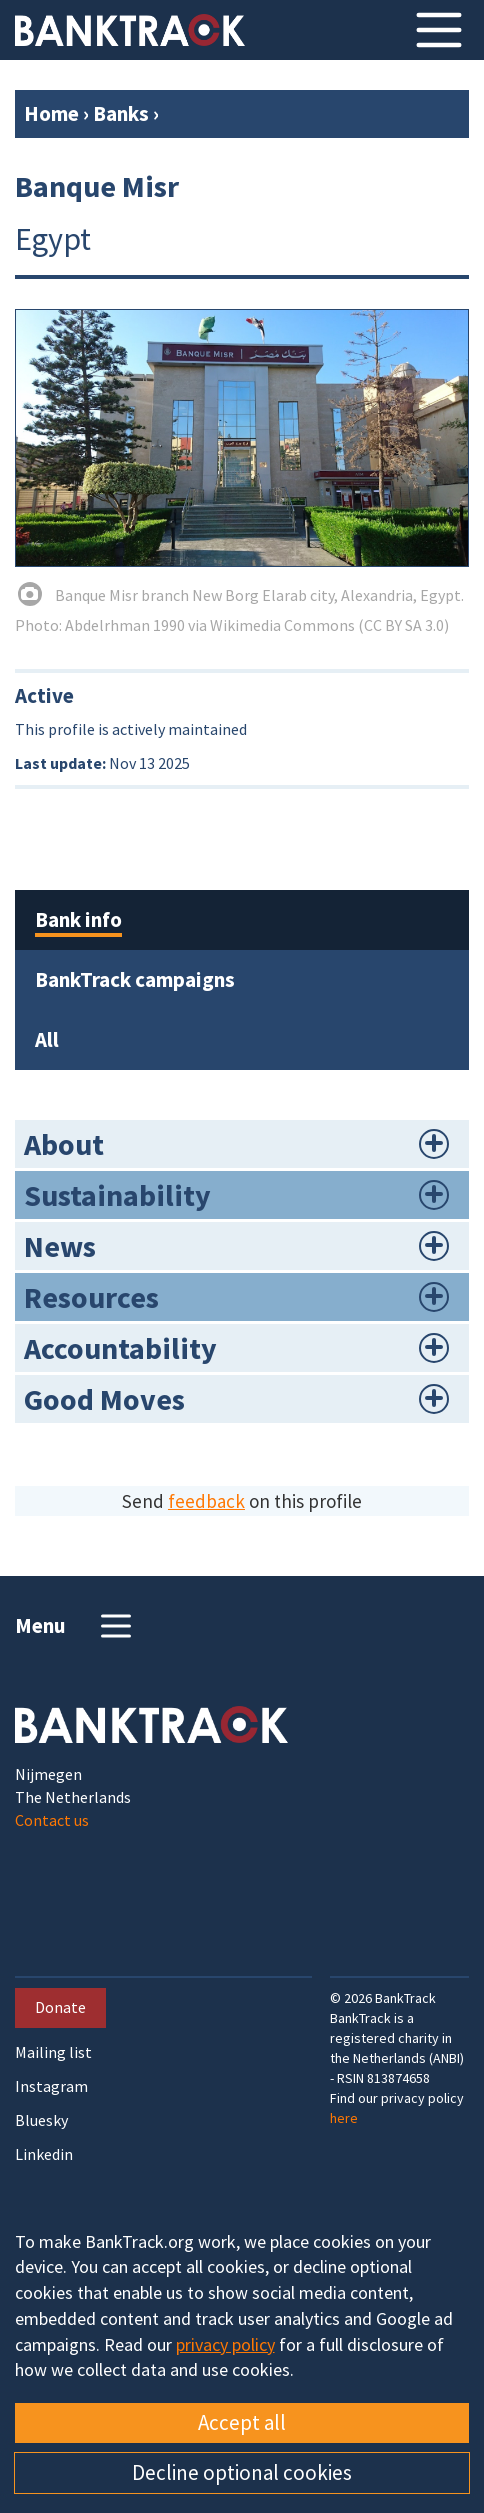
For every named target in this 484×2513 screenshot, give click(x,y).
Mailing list (53, 2052)
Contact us (52, 1820)
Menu (75, 1626)
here (344, 2118)
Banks (121, 113)
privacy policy (225, 2344)
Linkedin (44, 2154)
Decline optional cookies (242, 2472)
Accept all (242, 2422)
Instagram (51, 2086)
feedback (206, 1501)
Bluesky (41, 2120)
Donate (60, 2007)
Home (51, 113)
